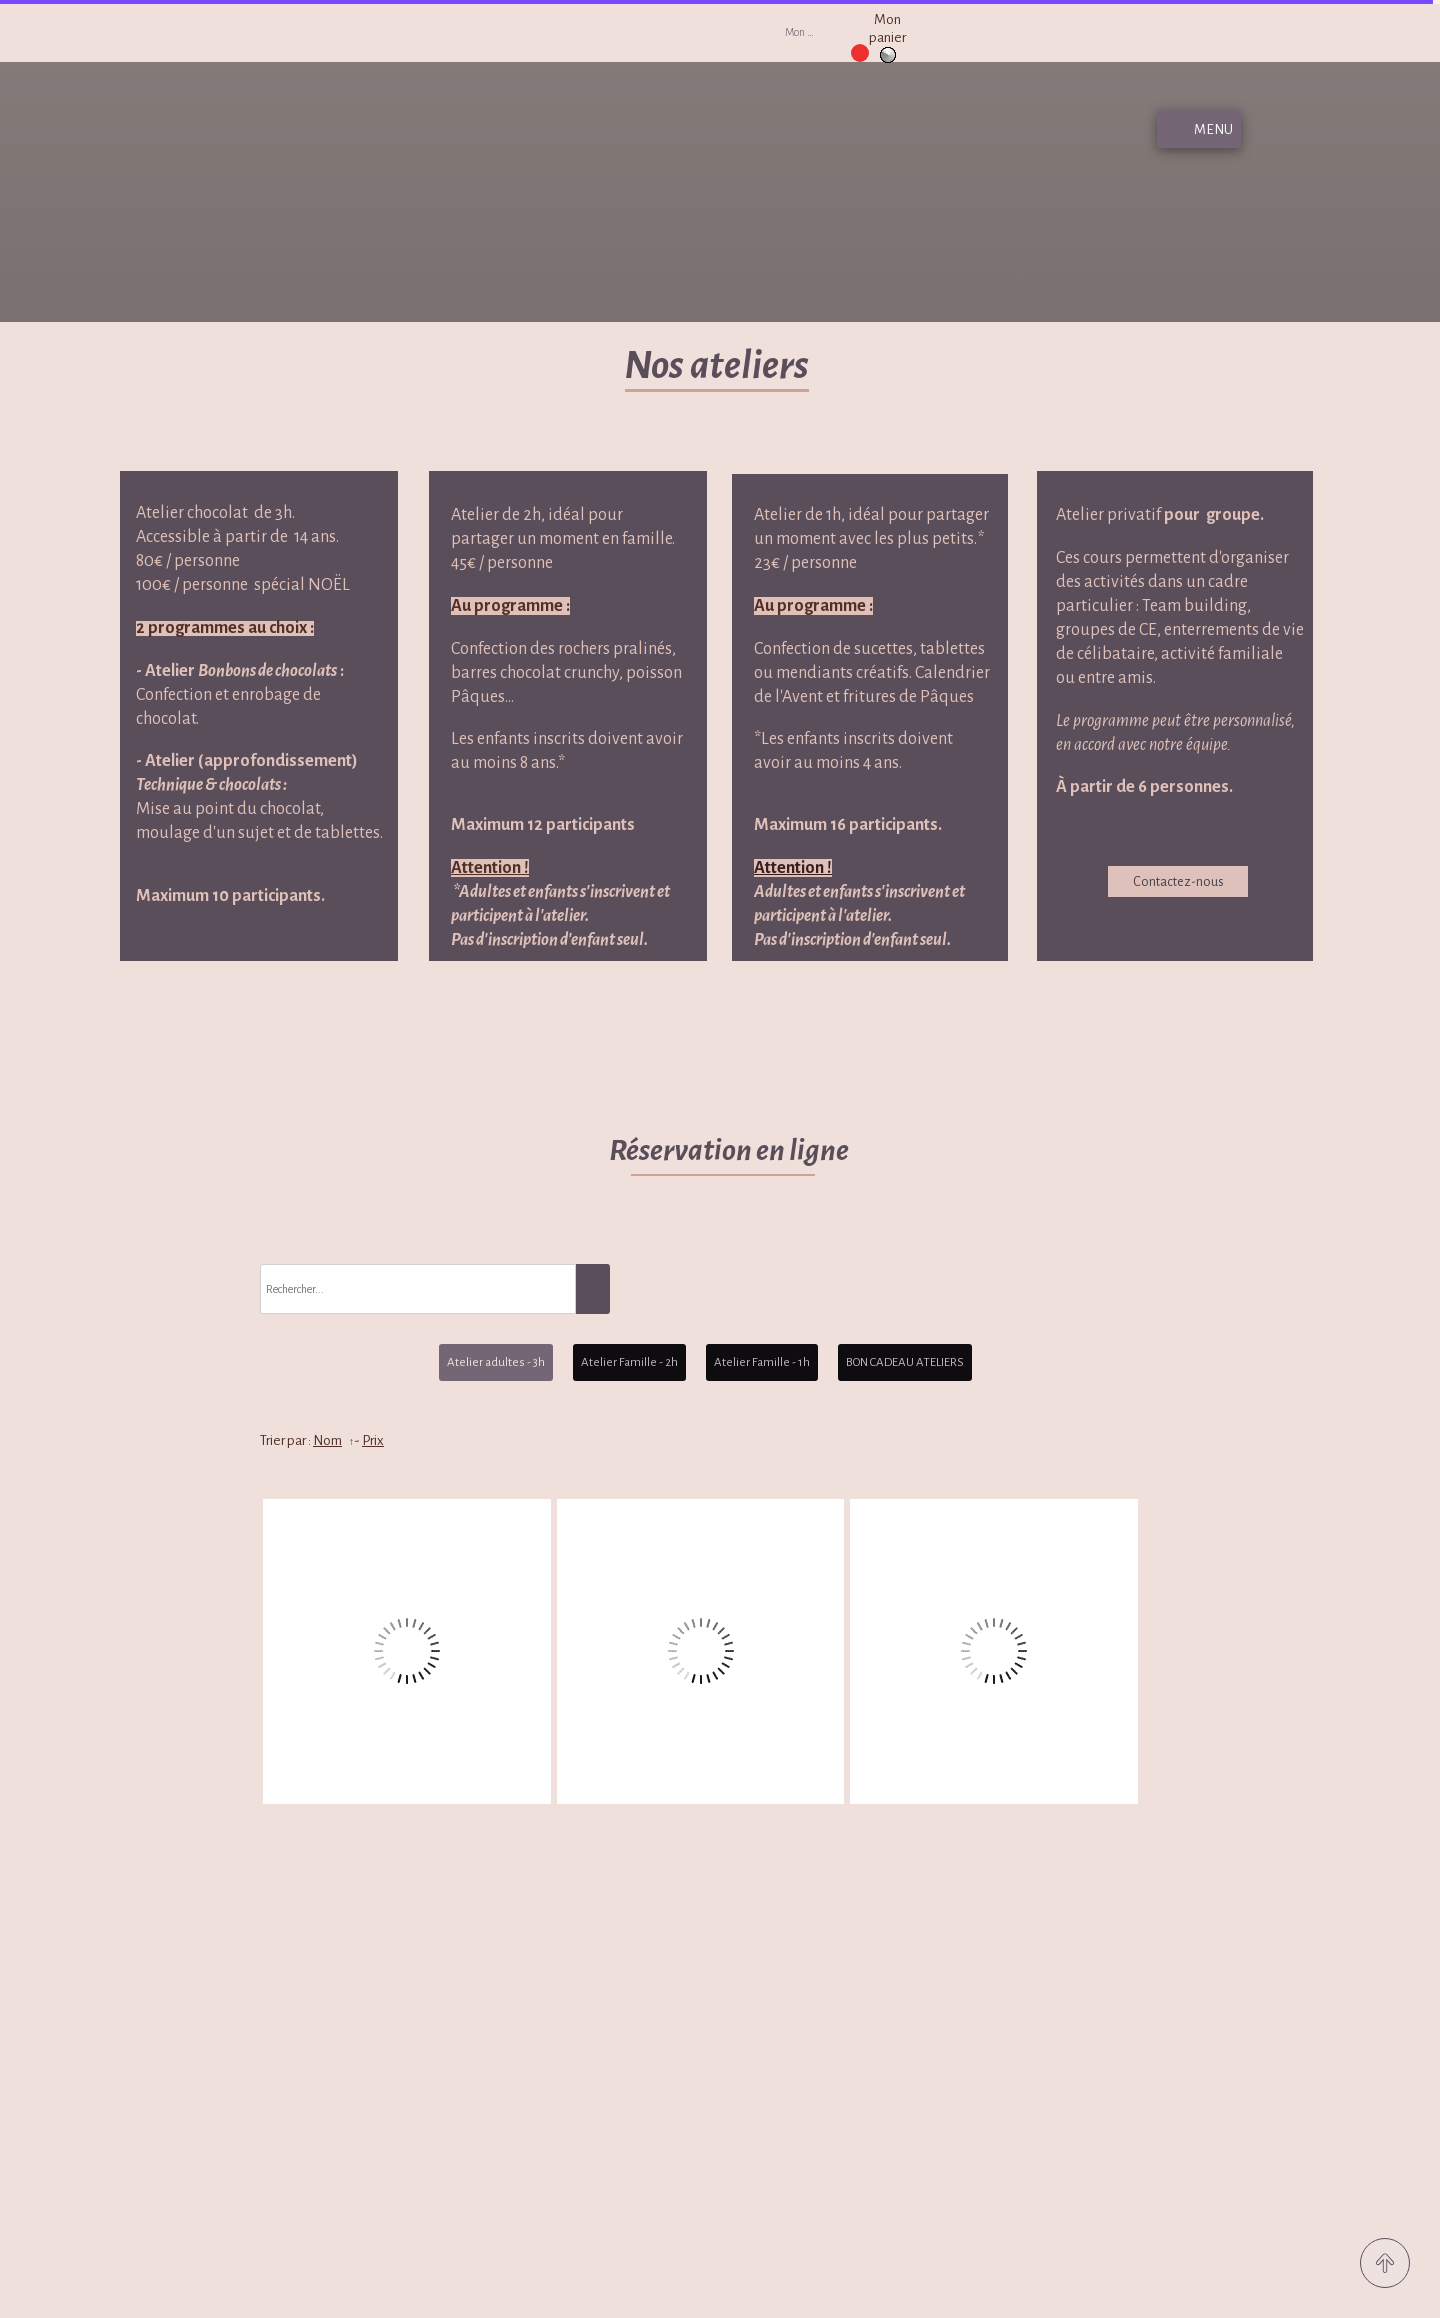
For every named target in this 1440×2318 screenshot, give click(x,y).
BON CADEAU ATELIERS (905, 1362)
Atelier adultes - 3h (496, 1362)
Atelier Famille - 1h (762, 1362)
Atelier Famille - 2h (629, 1362)
